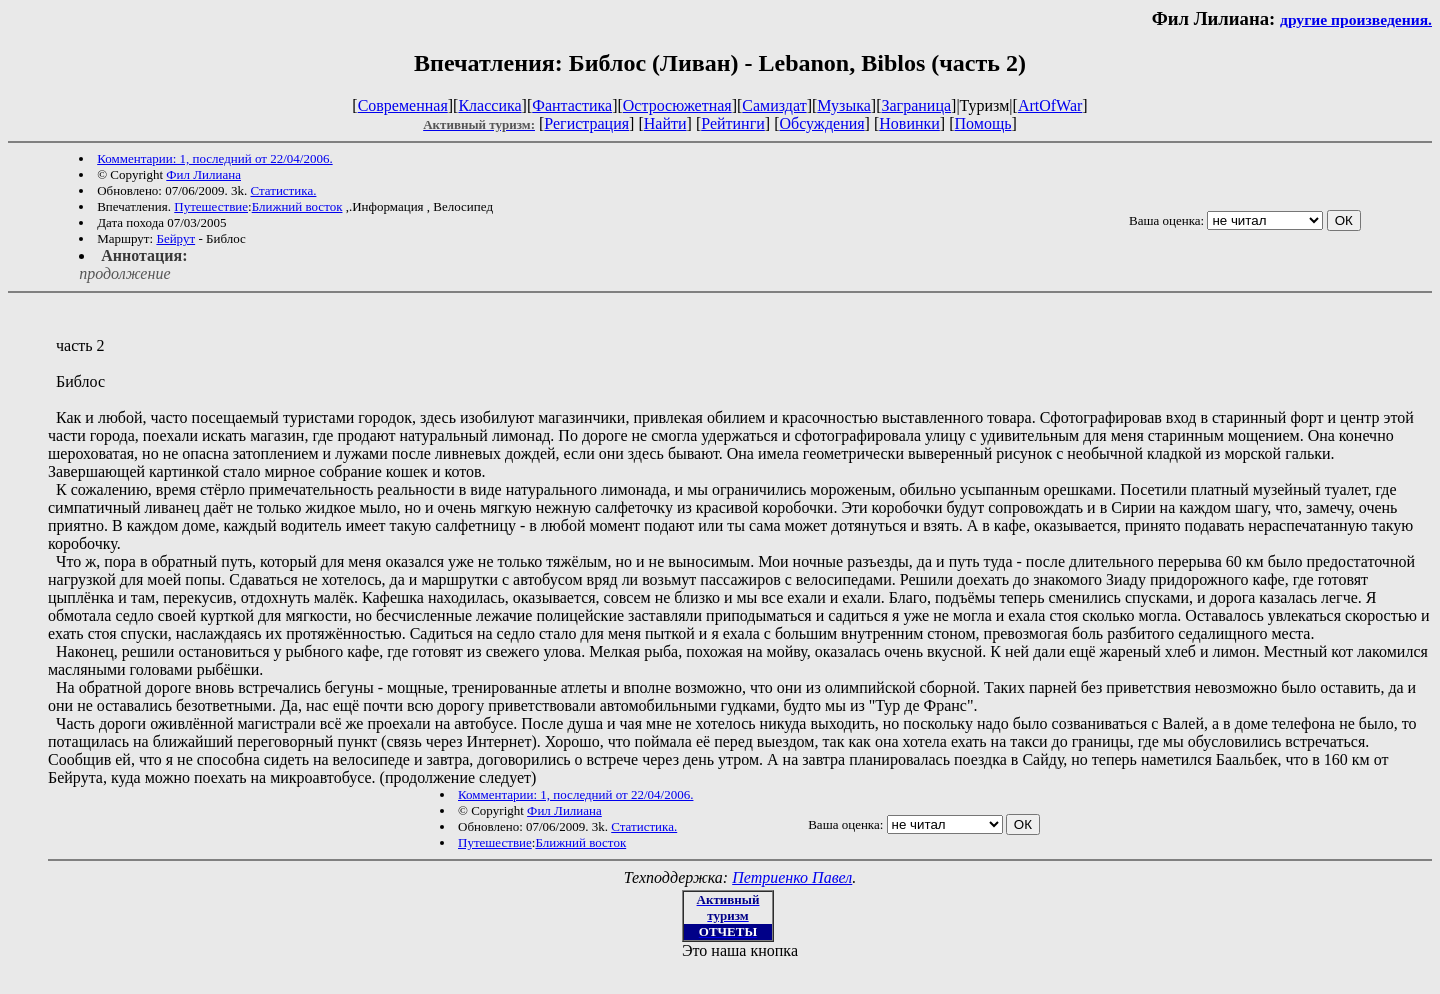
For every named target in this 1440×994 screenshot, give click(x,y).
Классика (489, 105)
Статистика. (283, 190)
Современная (403, 105)
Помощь (983, 123)
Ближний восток (297, 206)
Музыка (844, 105)
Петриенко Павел (792, 877)
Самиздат (774, 105)
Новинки (909, 123)
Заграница (916, 105)
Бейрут (175, 238)
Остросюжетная (677, 105)
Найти (665, 123)
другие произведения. (1356, 19)
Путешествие (211, 206)
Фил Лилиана (203, 174)
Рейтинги (733, 123)
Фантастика (572, 105)
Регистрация (586, 123)
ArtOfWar (1050, 105)
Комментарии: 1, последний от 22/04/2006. (214, 158)
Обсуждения (821, 123)
